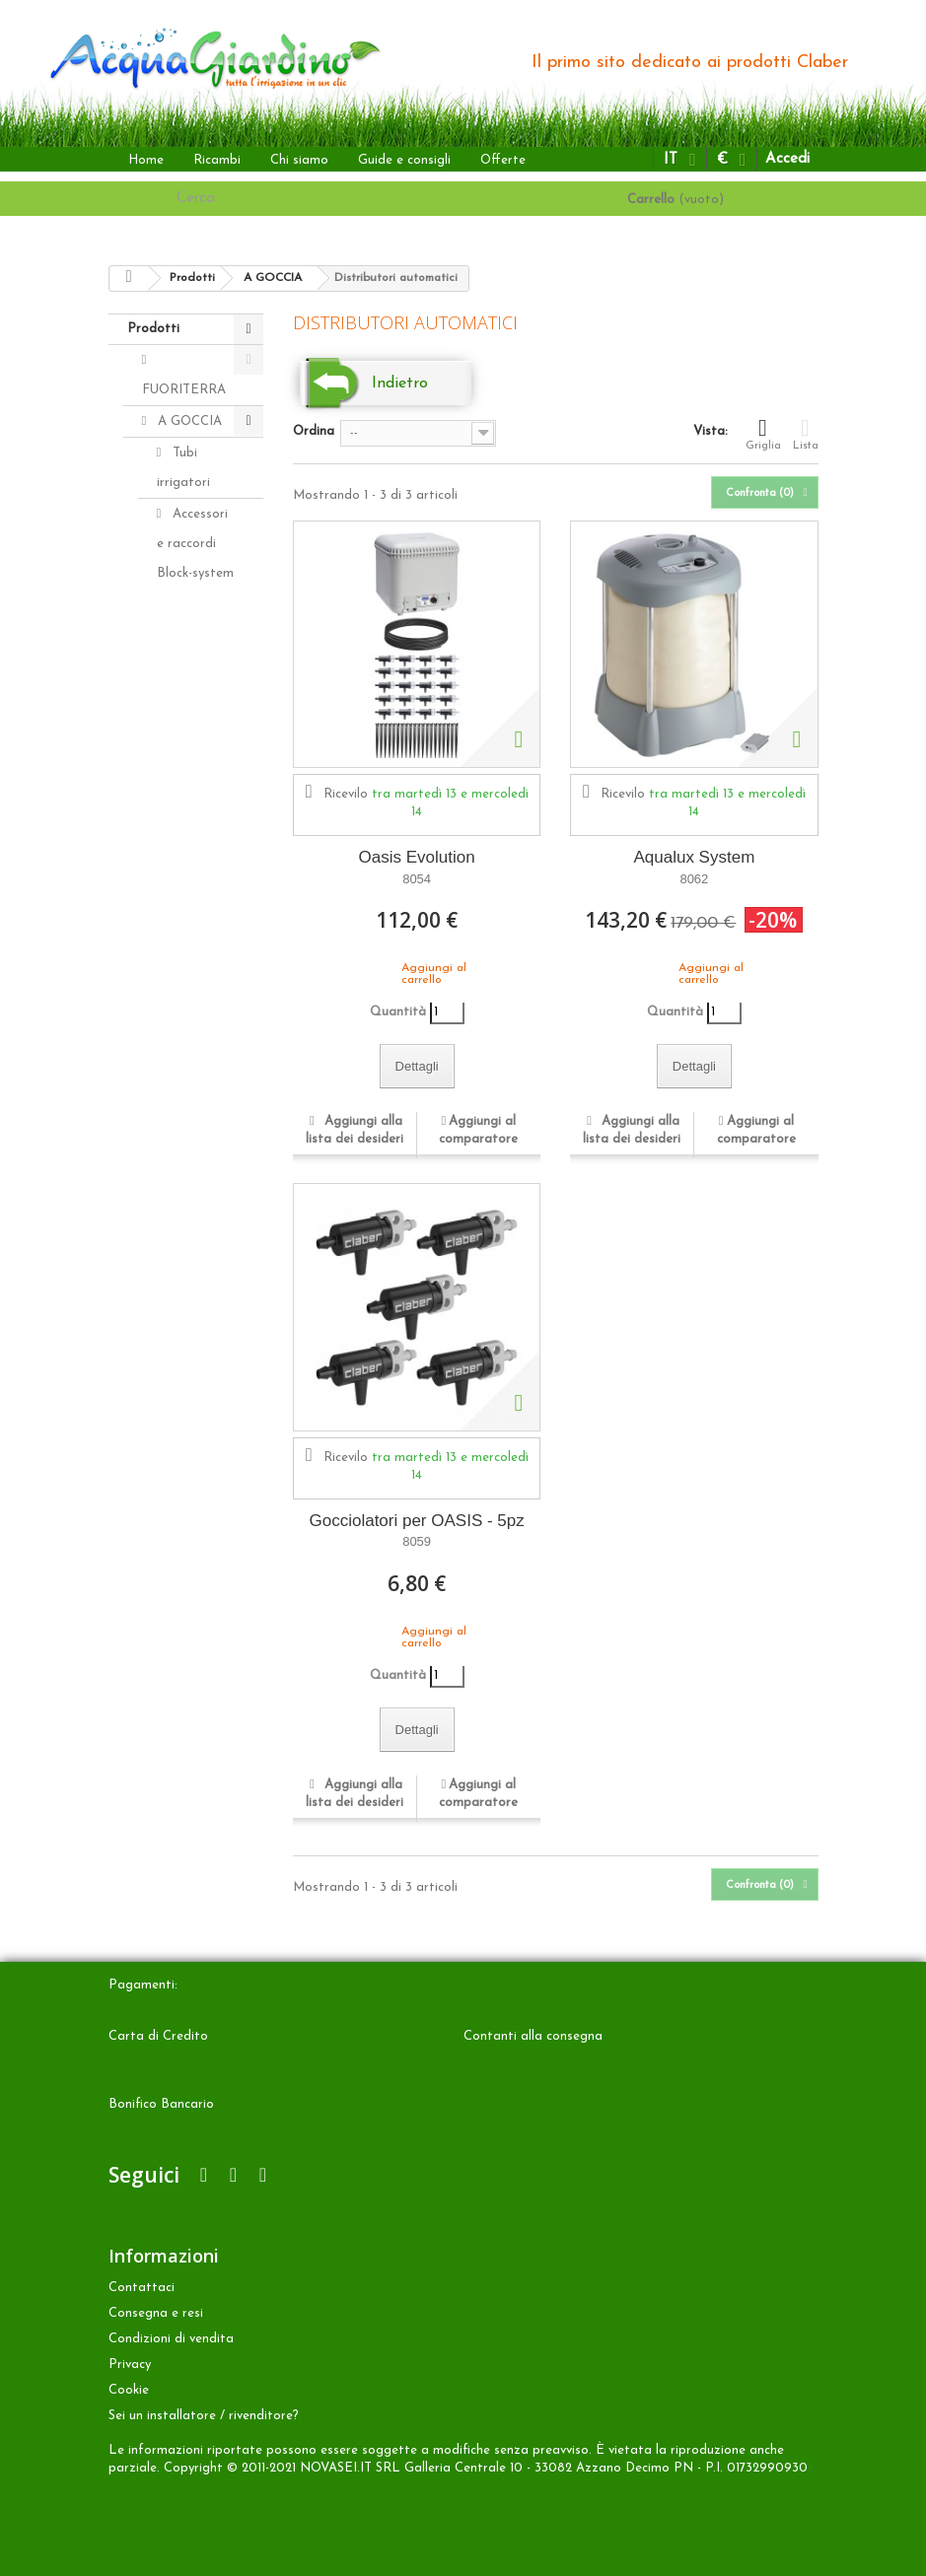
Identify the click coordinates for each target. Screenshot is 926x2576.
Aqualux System (693, 857)
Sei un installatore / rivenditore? (203, 2415)
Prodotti (153, 328)
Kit (179, 999)
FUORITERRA (184, 389)
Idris (183, 876)
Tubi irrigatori (183, 468)
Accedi (787, 159)
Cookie (128, 2390)
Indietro (400, 383)
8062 (693, 878)
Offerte (503, 160)
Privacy (129, 2364)
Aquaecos (200, 1182)
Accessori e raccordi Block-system (195, 544)
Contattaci (141, 2287)
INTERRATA (192, 1214)
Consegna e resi (155, 2313)
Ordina (313, 431)
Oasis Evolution (417, 857)
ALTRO (178, 1245)
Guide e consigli (404, 160)
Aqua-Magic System (183, 1121)
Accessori (183, 1308)
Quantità (398, 1012)
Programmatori (203, 1060)
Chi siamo (299, 160)
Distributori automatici (191, 953)
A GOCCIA (188, 421)
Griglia (763, 434)
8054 (416, 878)
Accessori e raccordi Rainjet (193, 634)
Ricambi (217, 160)
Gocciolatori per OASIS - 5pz (416, 1520)
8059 (416, 1541)
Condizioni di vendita (171, 2338)
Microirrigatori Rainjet (200, 830)
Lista (806, 434)
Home (146, 160)
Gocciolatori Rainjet (193, 740)
